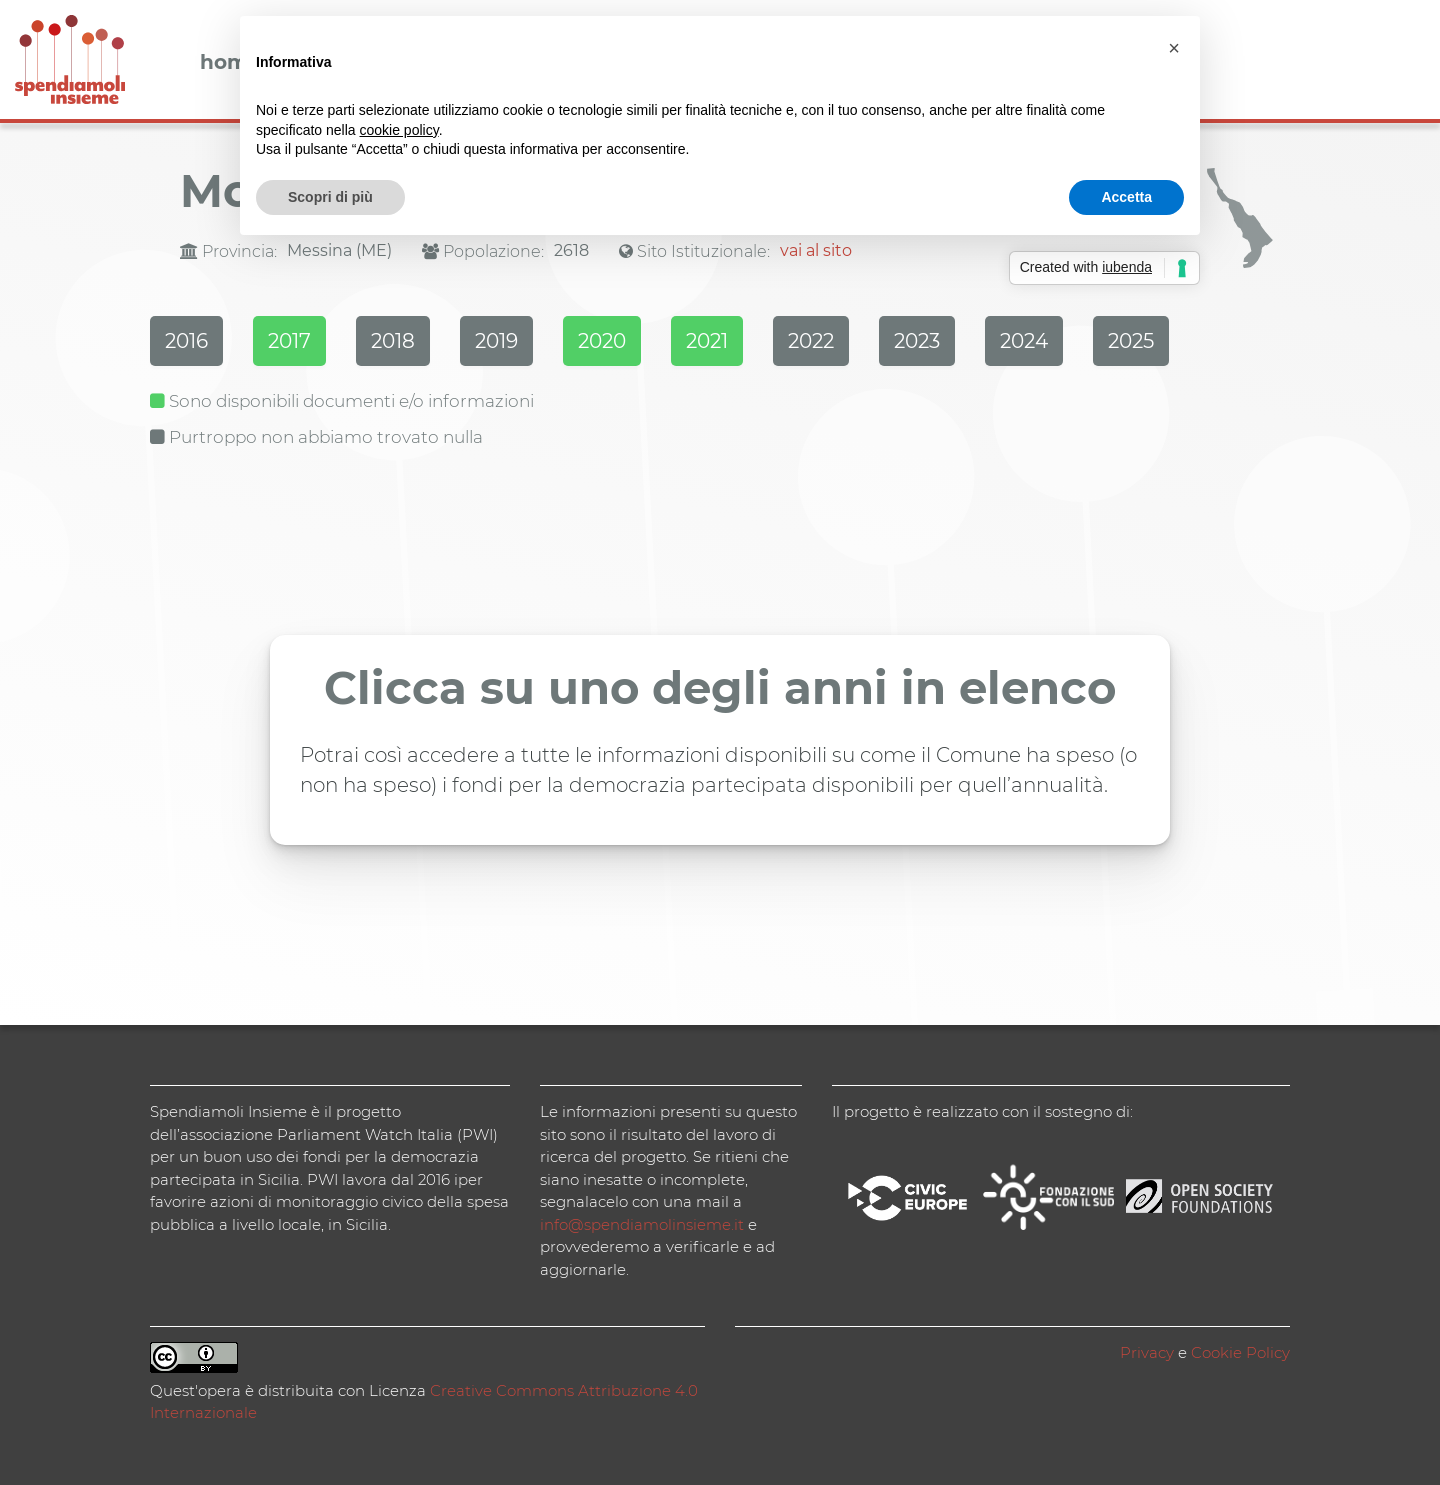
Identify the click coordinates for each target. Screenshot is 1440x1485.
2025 (1131, 341)
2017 (289, 341)
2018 (393, 341)
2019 (496, 341)
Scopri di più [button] (330, 197)
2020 (602, 341)
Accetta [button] (1126, 197)
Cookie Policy (1240, 1352)
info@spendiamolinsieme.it (642, 1224)
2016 (186, 341)
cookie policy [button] (399, 130)
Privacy (1147, 1352)
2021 (707, 341)
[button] (1174, 48)
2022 (811, 341)
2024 (1024, 341)
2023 (917, 341)
